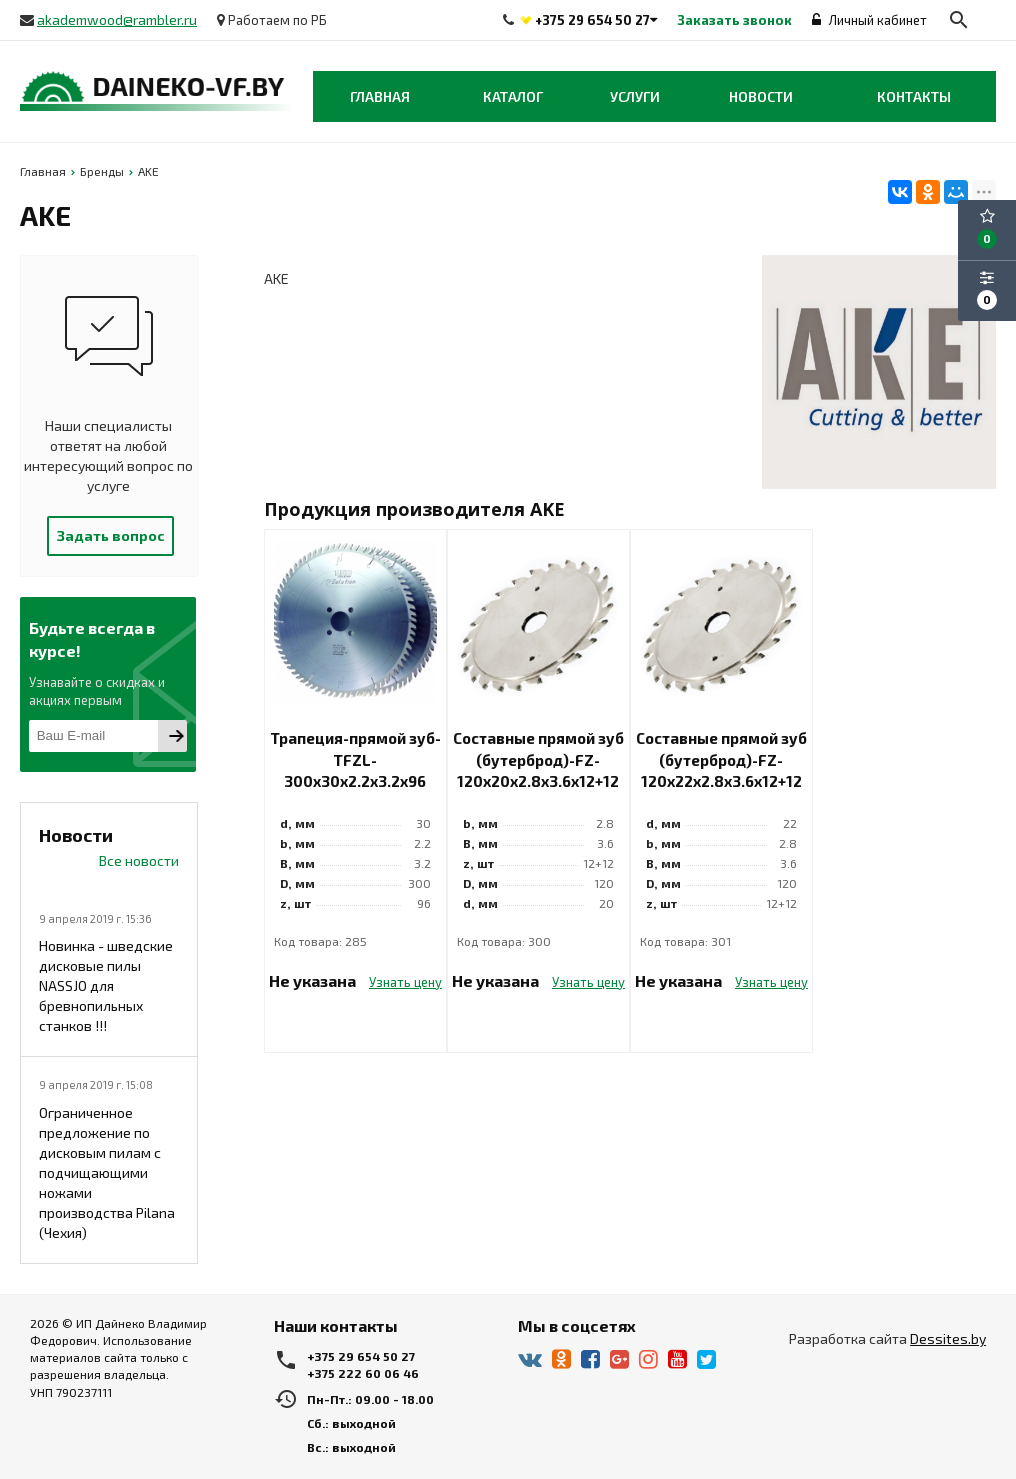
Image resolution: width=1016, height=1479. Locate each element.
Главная (380, 96)
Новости (761, 96)
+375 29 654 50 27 (592, 20)
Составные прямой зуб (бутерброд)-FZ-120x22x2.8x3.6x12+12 (721, 759)
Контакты (914, 96)
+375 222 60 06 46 (363, 1373)
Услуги (635, 96)
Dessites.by (948, 1338)
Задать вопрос (111, 535)
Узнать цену (405, 982)
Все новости (139, 860)
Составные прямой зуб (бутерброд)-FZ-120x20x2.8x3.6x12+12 (538, 759)
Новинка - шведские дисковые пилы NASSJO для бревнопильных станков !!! (106, 985)
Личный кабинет (869, 20)
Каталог (513, 96)
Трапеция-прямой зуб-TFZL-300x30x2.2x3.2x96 (355, 759)
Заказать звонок (734, 20)
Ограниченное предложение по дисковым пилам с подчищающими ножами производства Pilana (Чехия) (107, 1172)
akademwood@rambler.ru (117, 19)
